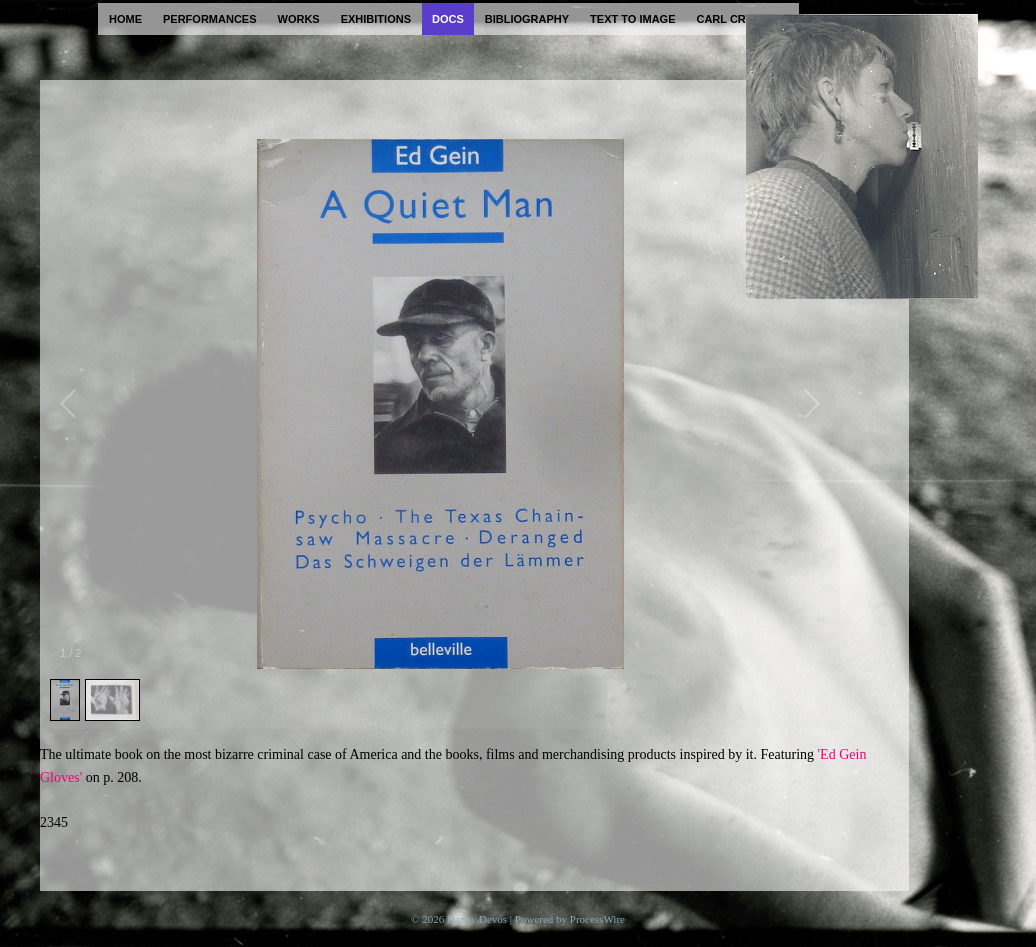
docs (448, 19)
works (299, 19)
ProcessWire (597, 919)
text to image (632, 19)
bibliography (527, 19)
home (125, 19)
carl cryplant (742, 19)
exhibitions (376, 19)
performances (210, 19)
